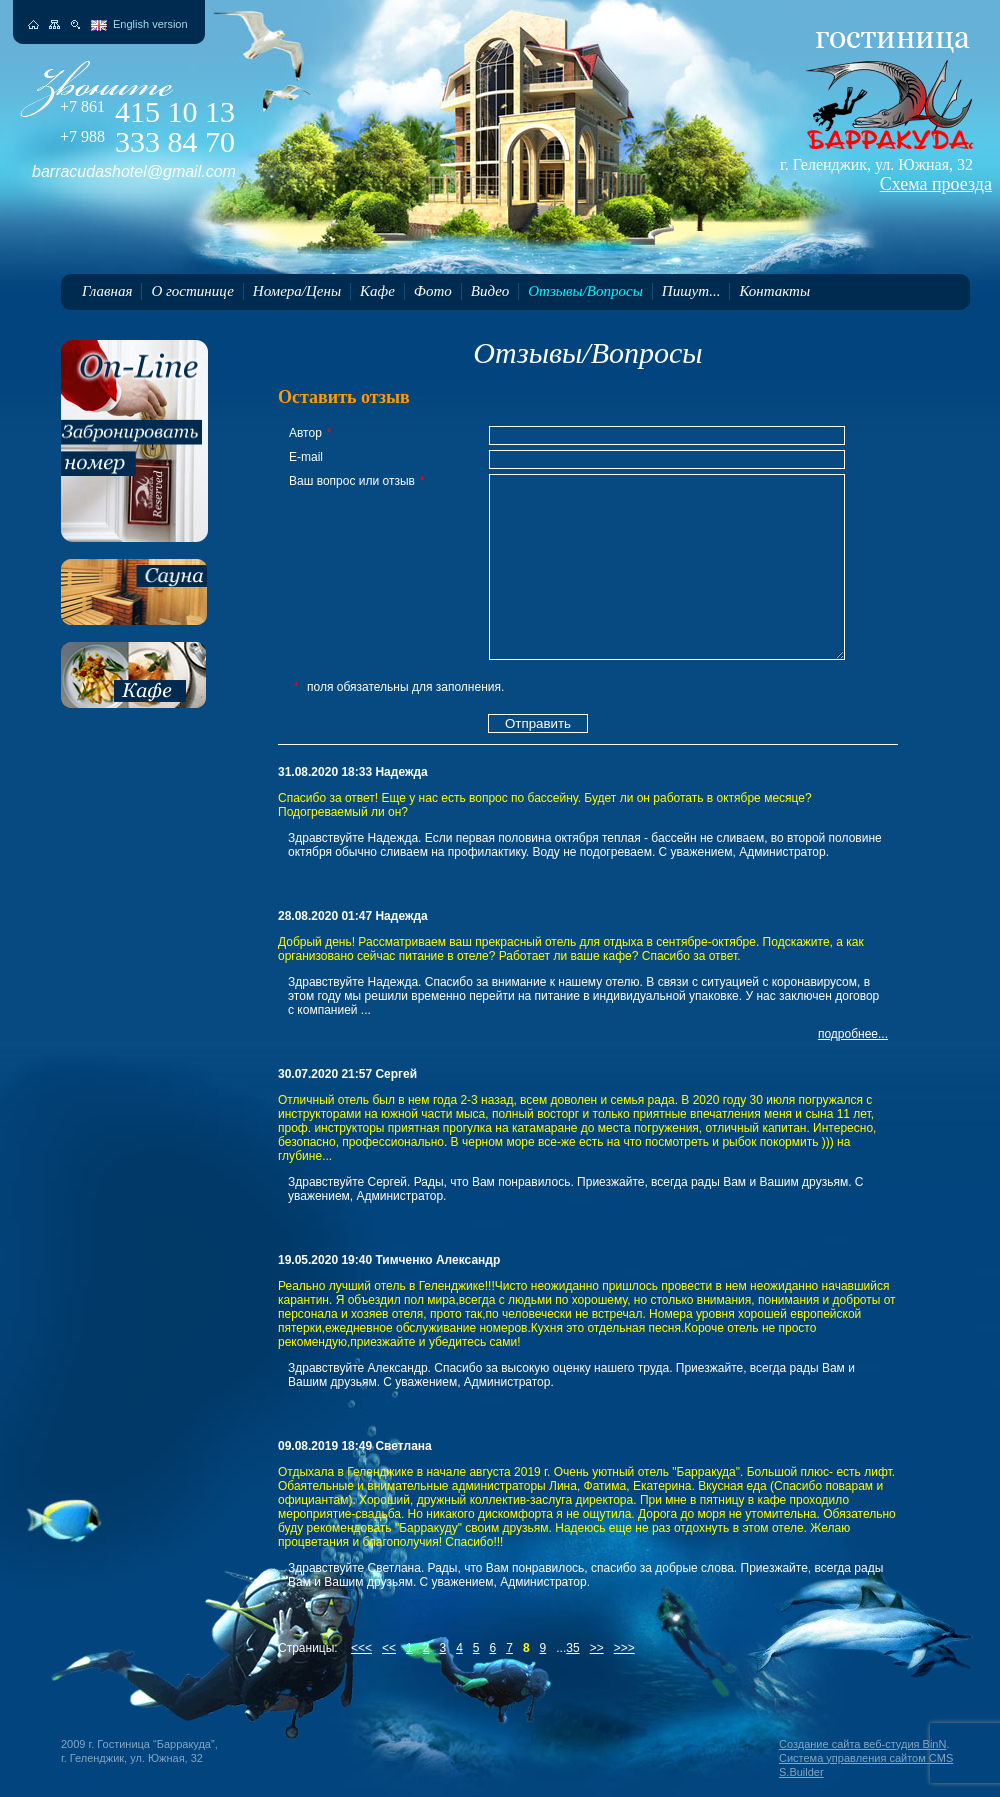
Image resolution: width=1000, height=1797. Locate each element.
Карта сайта (54, 24)
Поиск (75, 24)
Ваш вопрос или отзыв (357, 481)
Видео (490, 291)
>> (597, 1648)
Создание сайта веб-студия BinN (862, 1744)
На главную (33, 24)
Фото (433, 291)
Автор (310, 433)
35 (572, 1648)
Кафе (377, 291)
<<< (361, 1648)
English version (150, 24)
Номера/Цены (297, 291)
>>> (624, 1648)
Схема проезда (936, 184)
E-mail (306, 457)
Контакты (774, 291)
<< (389, 1648)
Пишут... (691, 291)
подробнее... (853, 1034)
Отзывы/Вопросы (585, 291)
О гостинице (192, 291)
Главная (107, 291)
